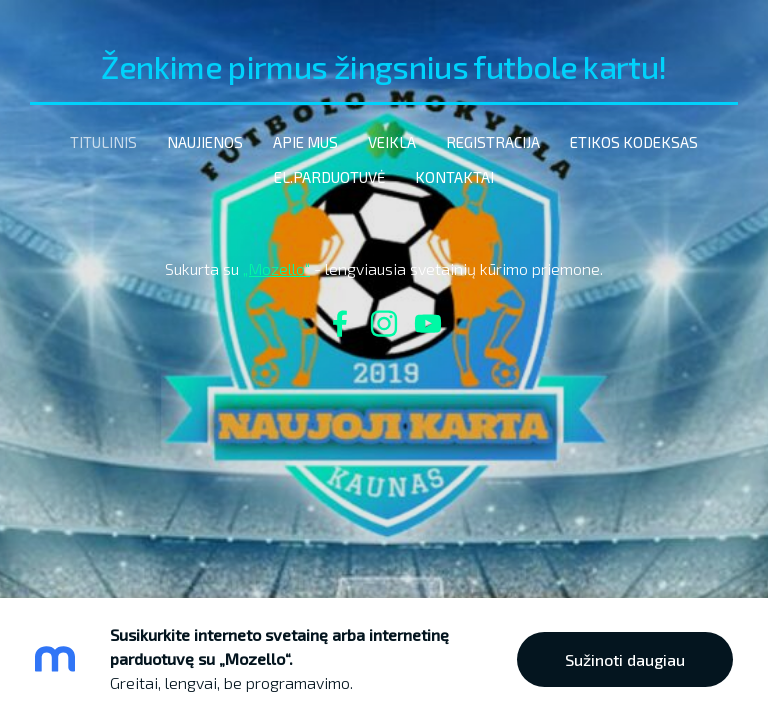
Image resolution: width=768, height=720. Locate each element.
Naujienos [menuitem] (205, 142)
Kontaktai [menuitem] (454, 177)
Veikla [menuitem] (392, 142)
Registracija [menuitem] (493, 142)
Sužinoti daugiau (625, 659)
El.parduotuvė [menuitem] (329, 177)
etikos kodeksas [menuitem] (634, 142)
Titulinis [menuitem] (103, 142)
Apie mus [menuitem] (305, 142)
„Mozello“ (276, 268)
